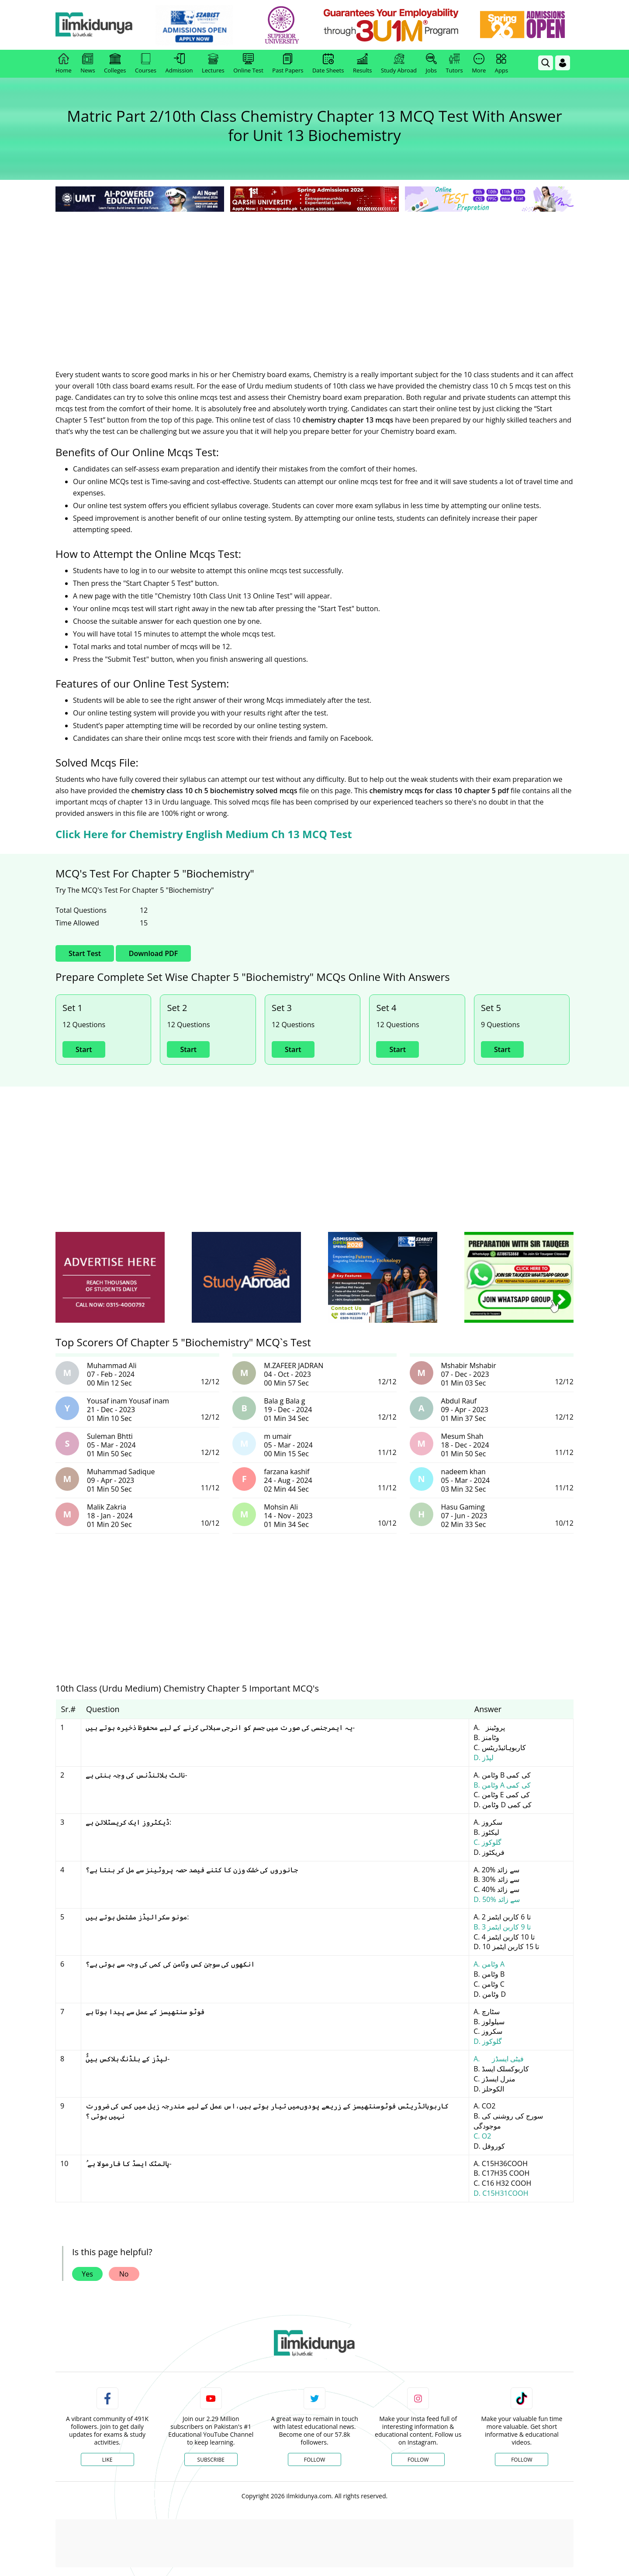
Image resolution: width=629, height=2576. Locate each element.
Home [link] (63, 63)
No (124, 2274)
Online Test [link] (248, 63)
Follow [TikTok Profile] (521, 2459)
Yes (87, 2274)
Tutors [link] (454, 63)
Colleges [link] (115, 63)
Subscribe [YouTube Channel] (211, 2459)
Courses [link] (145, 63)
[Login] (562, 62)
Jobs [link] (431, 63)
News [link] (87, 63)
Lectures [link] (213, 63)
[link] (203, 25)
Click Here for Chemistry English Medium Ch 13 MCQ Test (203, 834)
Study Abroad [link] (399, 63)
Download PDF (153, 953)
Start (84, 1049)
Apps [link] (501, 63)
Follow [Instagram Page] (418, 2459)
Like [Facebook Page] (107, 2459)
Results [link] (362, 63)
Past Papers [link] (287, 63)
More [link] (479, 63)
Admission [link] (179, 63)
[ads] (110, 1277)
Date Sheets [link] (328, 63)
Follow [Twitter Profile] (314, 2459)
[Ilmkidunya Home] (103, 25)
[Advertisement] (314, 279)
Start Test (85, 953)
